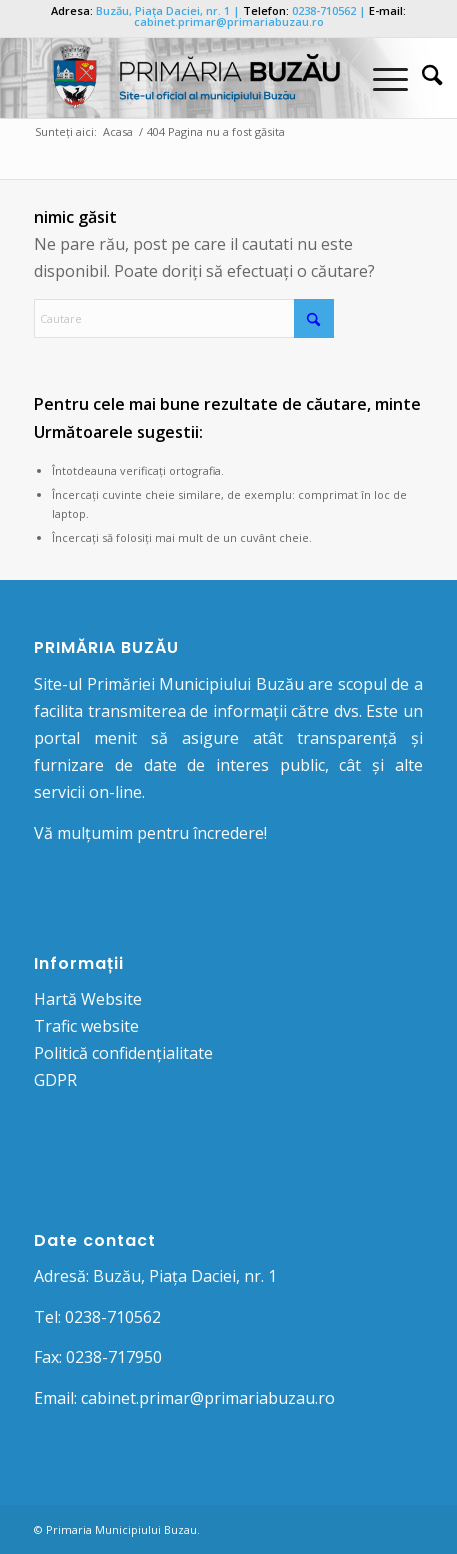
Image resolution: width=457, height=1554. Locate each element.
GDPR (55, 1080)
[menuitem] (422, 78)
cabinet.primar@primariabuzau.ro (229, 21)
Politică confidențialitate (123, 1053)
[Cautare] (422, 78)
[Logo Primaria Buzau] (189, 78)
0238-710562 (324, 10)
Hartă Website (88, 999)
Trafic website (86, 1026)
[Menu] (380, 78)
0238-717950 (114, 1357)
